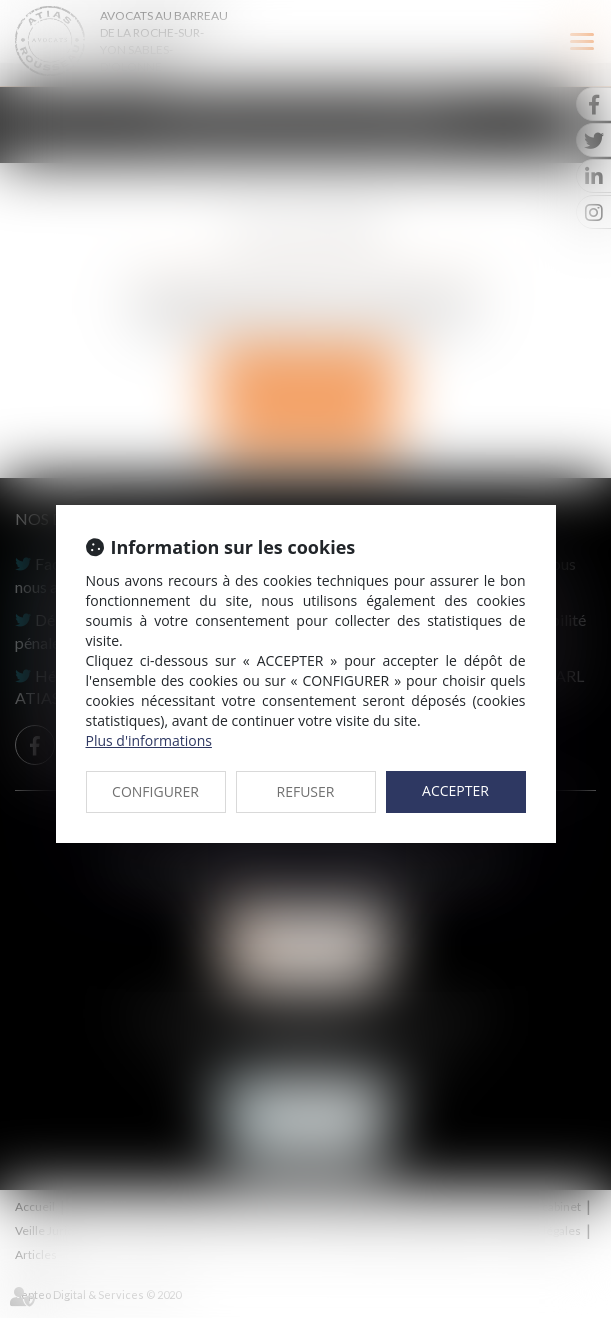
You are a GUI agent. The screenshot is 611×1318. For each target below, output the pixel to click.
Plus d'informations (149, 740)
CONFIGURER (155, 791)
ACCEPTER (455, 790)
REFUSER (306, 791)
